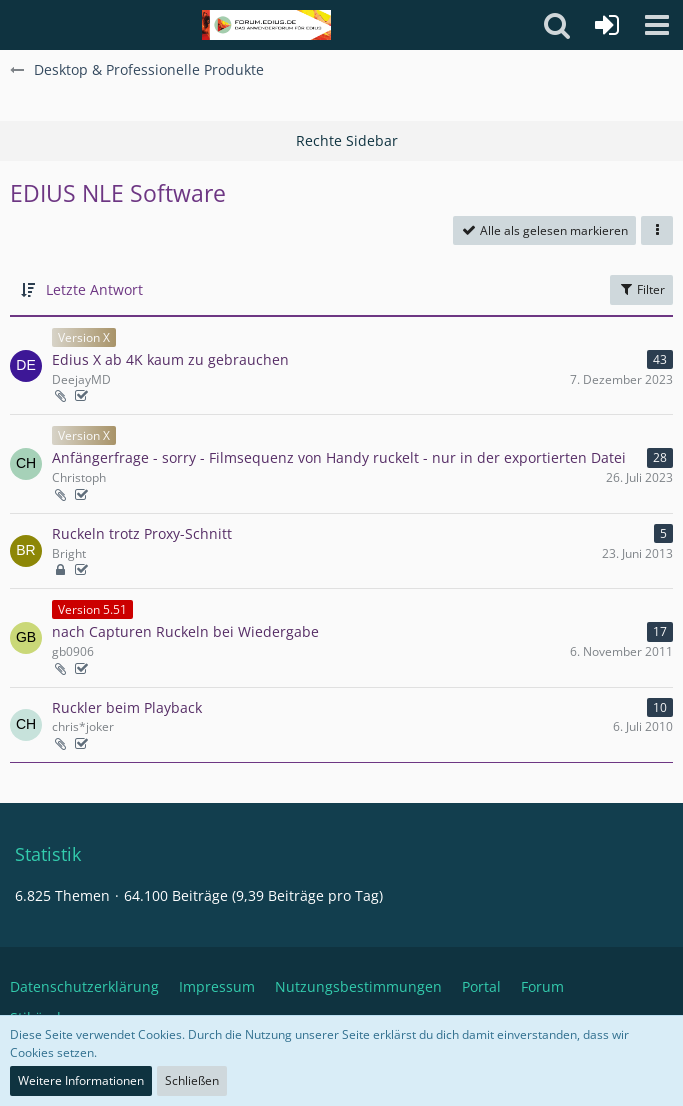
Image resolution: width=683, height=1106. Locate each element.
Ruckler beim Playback (127, 707)
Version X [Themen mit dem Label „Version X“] (84, 337)
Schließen (192, 1080)
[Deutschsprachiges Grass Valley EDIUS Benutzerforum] (266, 25)
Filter (641, 289)
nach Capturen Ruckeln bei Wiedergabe (185, 631)
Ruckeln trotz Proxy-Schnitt (142, 533)
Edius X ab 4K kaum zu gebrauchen (170, 359)
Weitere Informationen (81, 1080)
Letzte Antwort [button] (94, 289)
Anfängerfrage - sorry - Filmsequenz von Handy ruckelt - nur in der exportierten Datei (339, 457)
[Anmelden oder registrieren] (607, 25)
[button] (657, 25)
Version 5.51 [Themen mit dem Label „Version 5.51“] (92, 609)
